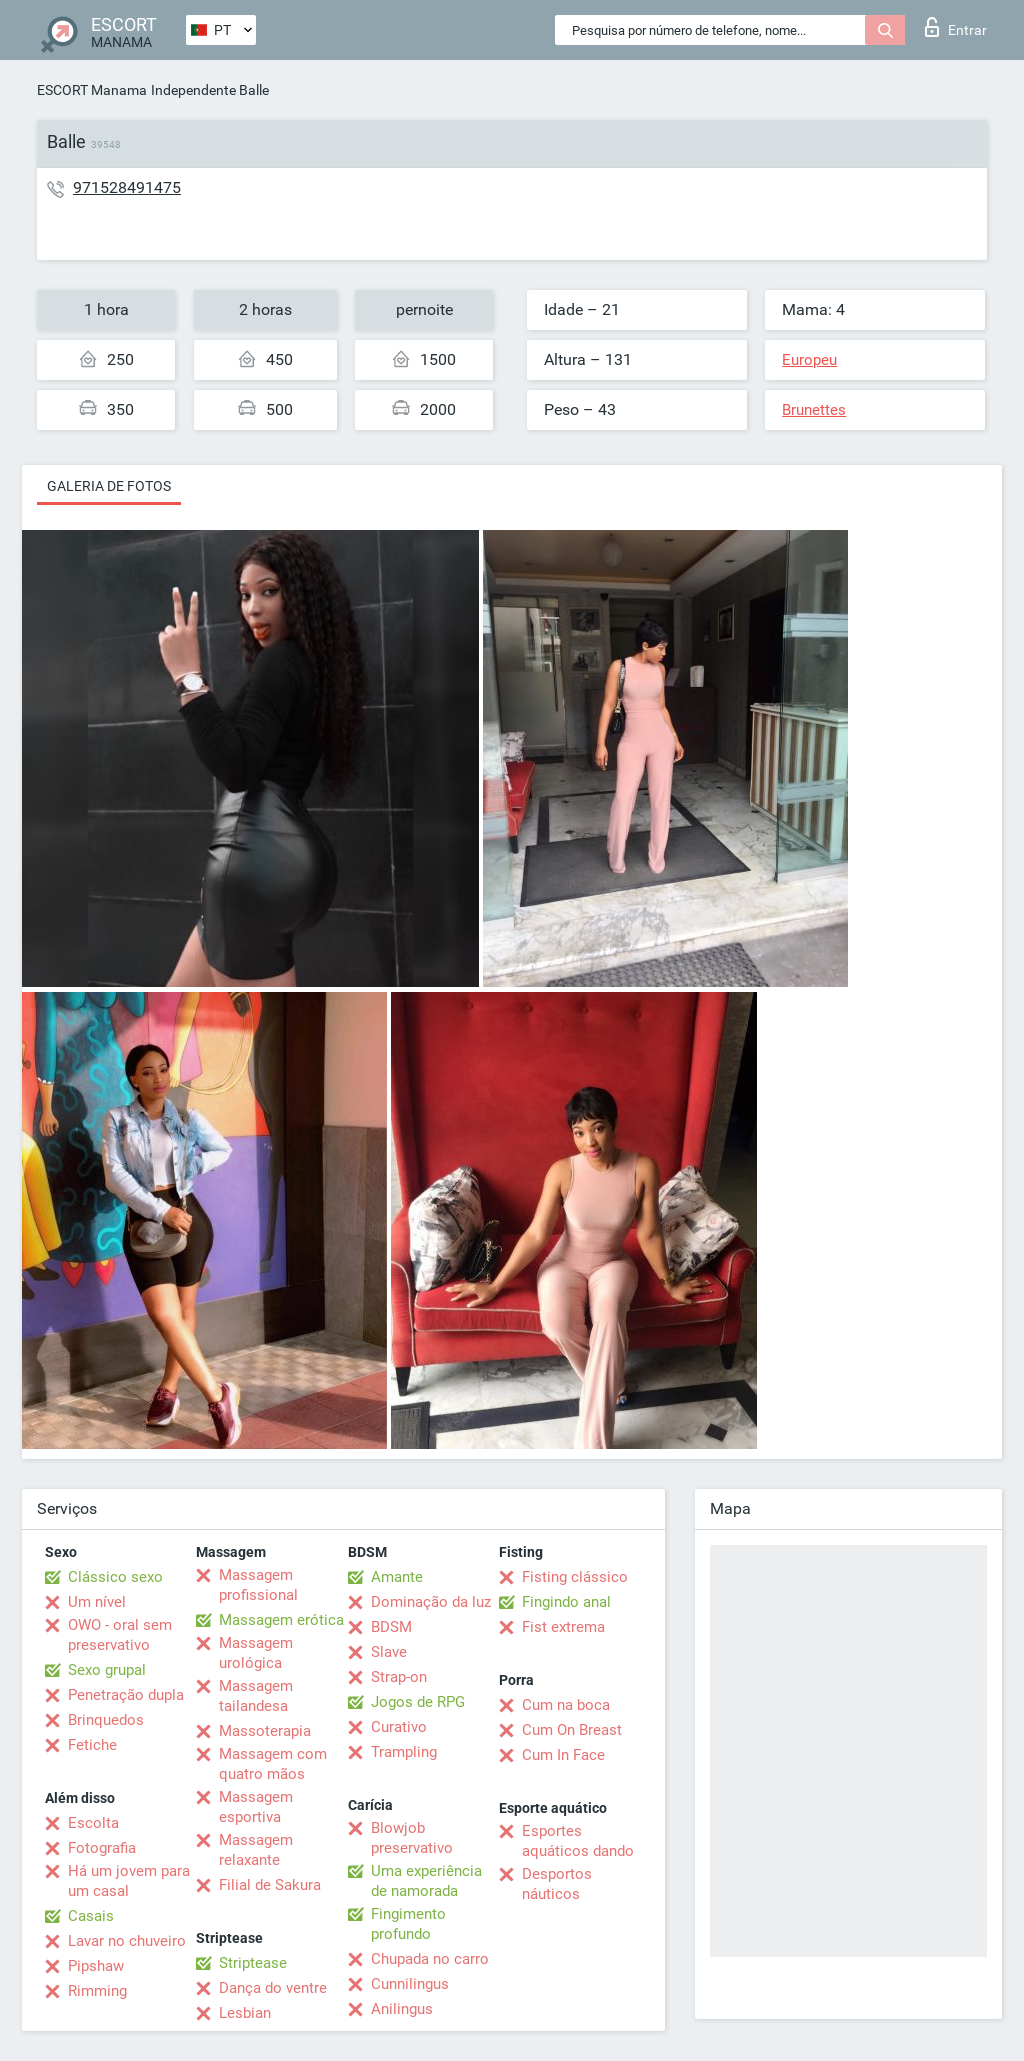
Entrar (956, 27)
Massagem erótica (281, 1620)
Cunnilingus (410, 1984)
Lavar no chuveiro (127, 1941)
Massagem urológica (256, 1653)
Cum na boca (566, 1705)
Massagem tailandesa (256, 1696)
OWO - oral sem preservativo (120, 1635)
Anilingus (402, 2009)
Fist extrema (563, 1627)
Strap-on (399, 1677)
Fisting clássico (575, 1577)
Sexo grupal (107, 1670)
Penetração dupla (126, 1695)
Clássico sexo (115, 1577)
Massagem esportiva (256, 1807)
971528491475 (127, 187)
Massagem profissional (258, 1585)
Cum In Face (563, 1755)
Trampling (404, 1752)
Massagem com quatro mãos (273, 1764)
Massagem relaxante (256, 1850)
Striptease (253, 1963)
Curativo (399, 1727)
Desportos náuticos (557, 1884)
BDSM (391, 1627)
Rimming (97, 1991)
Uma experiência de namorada (426, 1881)
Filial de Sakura (270, 1885)
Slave (389, 1652)
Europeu (809, 360)
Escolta (93, 1823)
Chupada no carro (430, 1959)
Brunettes (814, 410)
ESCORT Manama (92, 90)
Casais (91, 1916)
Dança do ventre (273, 1988)
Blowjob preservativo (412, 1838)
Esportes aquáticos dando (578, 1841)
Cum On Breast (572, 1730)
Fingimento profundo (408, 1924)
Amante (397, 1577)
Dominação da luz (431, 1602)
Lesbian (245, 2013)
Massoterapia (265, 1731)
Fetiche (92, 1745)
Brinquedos (106, 1720)
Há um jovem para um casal (129, 1881)
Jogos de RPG (418, 1702)
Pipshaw (96, 1966)
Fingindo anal (566, 1602)
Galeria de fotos (109, 486)
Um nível (97, 1602)
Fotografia (102, 1848)
